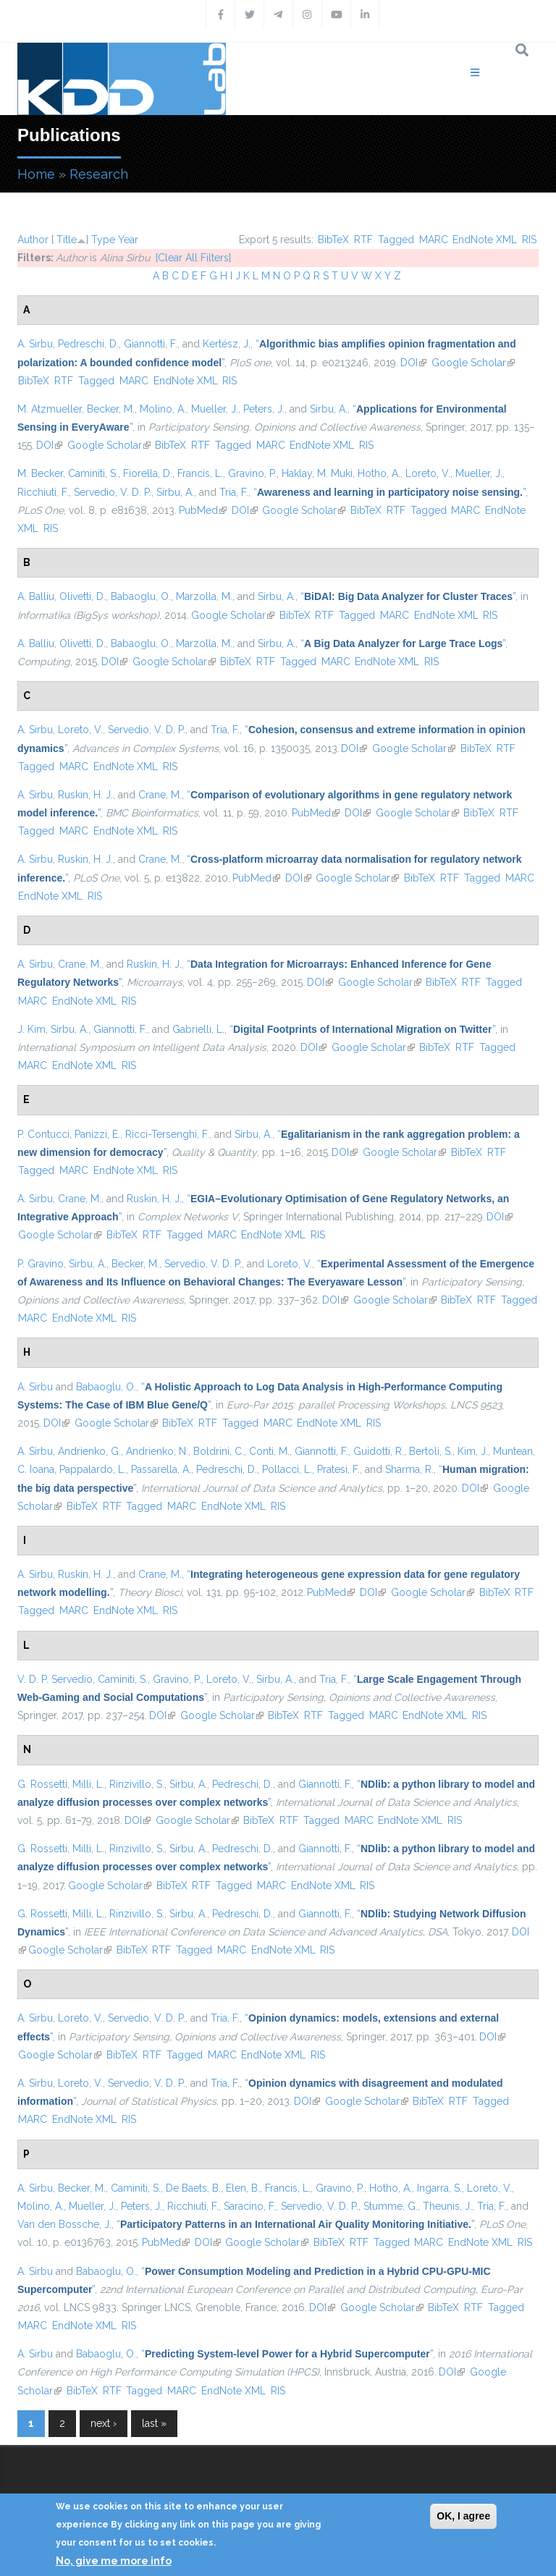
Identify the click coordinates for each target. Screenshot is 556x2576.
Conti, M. (269, 1451)
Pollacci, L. (287, 1469)
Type (103, 239)
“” (389, 492)
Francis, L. (200, 473)
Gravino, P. (252, 473)
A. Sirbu (35, 344)
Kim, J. (473, 1451)
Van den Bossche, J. (64, 2224)
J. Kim (31, 1029)
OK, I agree (463, 2516)
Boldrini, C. (218, 1451)
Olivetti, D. (82, 596)
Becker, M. (111, 409)
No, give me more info (114, 2561)
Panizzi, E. (97, 1134)
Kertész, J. (226, 344)
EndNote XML (484, 239)
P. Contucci (43, 1134)
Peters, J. (264, 409)
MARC (433, 239)
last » (154, 2423)
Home (36, 174)
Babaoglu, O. (141, 596)
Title (66, 239)
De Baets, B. (193, 2188)
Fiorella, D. (147, 473)
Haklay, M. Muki (317, 473)
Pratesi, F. (338, 1469)
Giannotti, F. (150, 344)
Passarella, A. (161, 1469)
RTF (363, 239)
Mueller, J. (214, 409)
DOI (413, 362)
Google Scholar (473, 362)
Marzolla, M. (204, 596)
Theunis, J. (447, 2206)
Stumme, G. (390, 2206)
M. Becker (40, 473)
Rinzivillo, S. (136, 1784)
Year (128, 239)
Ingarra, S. (439, 2188)
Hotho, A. (379, 473)
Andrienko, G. (89, 1451)
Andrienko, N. (157, 1451)
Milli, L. (88, 1784)
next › (103, 2423)
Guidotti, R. (378, 1451)
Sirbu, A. (329, 409)
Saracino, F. (250, 2206)
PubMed (203, 510)
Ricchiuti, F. (43, 492)
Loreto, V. (427, 473)
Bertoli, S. (430, 1451)
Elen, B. (243, 2188)
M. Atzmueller (49, 409)
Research (99, 174)
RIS (529, 239)
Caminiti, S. (93, 473)
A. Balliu (35, 596)
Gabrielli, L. (198, 1029)
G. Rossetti (42, 1784)
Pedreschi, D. (88, 344)
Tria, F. (233, 492)
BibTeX (333, 239)
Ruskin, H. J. (85, 795)
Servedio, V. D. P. (112, 492)
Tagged (396, 239)
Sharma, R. (409, 1469)
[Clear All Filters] (193, 257)
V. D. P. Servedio (55, 1679)
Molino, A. (163, 409)
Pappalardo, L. (92, 1469)
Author (33, 239)
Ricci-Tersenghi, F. (167, 1134)
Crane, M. (160, 795)
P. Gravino (40, 1264)
